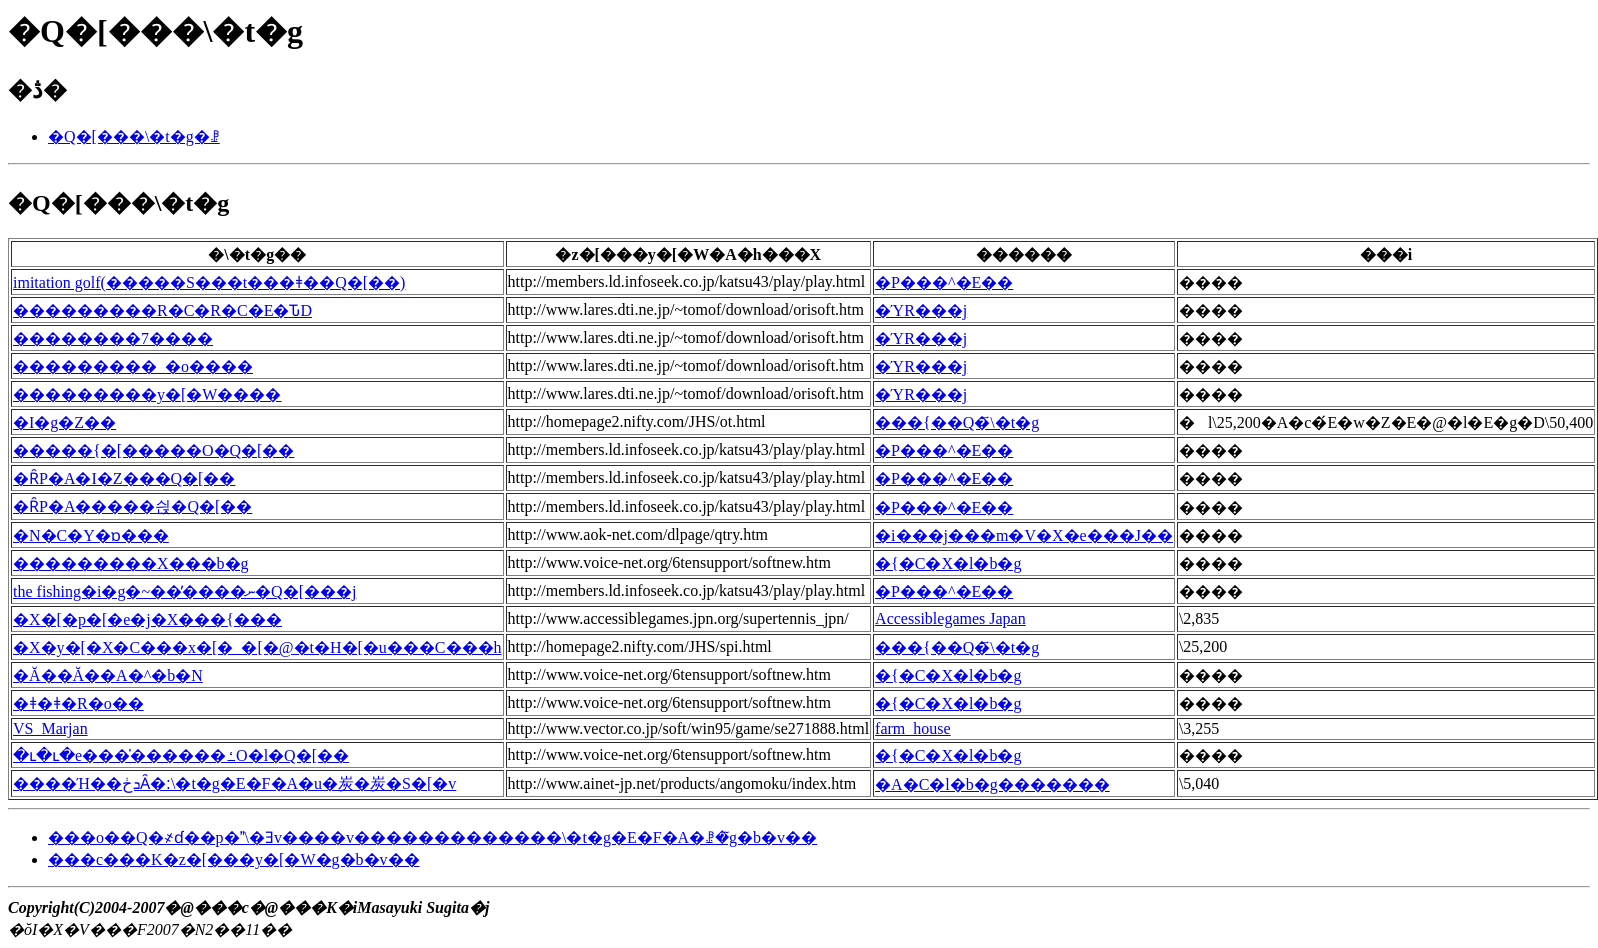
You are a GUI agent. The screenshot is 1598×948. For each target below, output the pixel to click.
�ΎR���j (921, 310)
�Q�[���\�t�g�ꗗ (134, 136)
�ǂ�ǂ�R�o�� (78, 703)
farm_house (913, 728)
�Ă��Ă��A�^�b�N (108, 675)
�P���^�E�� (944, 282)
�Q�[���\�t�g (118, 203)
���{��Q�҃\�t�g (957, 422)
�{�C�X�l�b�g (948, 563)
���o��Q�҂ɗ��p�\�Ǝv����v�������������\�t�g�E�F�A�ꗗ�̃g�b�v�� (432, 837)
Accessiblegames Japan (950, 618)
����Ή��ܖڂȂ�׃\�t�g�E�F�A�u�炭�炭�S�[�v (234, 783)
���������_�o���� (133, 366)
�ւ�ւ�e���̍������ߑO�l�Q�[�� (181, 755)
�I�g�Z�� (64, 422)
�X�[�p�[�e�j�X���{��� (147, 619)
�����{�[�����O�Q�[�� (153, 450)
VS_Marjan (50, 728)
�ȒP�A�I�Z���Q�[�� (124, 478)
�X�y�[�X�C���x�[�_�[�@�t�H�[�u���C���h (257, 647)
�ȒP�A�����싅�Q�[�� (132, 506)
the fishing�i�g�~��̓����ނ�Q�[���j (184, 591)
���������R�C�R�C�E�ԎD (162, 310)
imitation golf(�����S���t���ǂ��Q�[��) (209, 282)
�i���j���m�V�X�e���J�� (1024, 535)
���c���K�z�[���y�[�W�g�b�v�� (234, 859)
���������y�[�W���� (147, 394)
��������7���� (113, 338)
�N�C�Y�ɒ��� (91, 535)
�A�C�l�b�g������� (992, 784)
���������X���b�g (131, 563)
